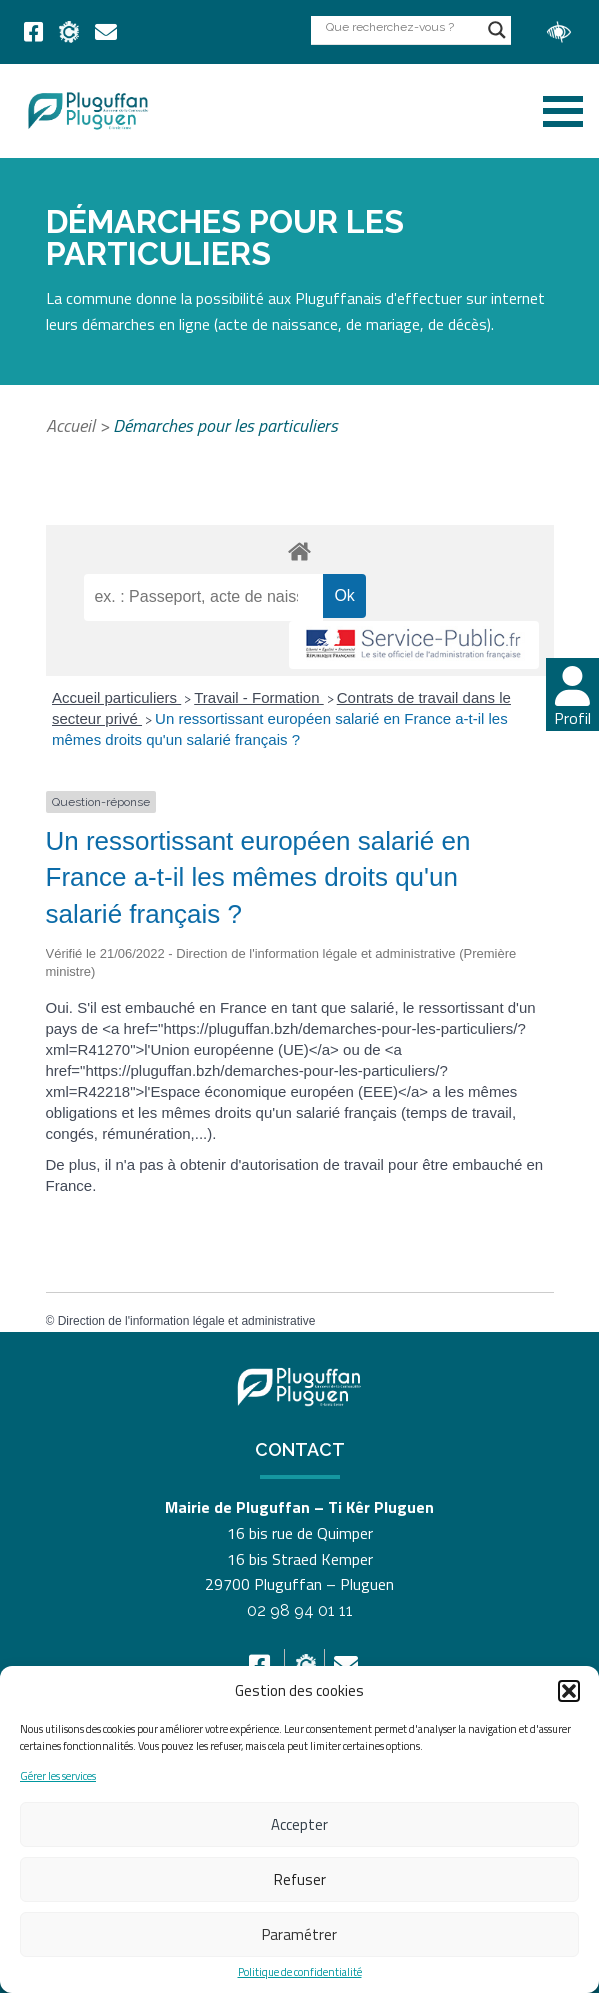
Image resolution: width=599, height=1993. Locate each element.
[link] (33, 32)
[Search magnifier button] (497, 30)
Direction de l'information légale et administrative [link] (187, 1321)
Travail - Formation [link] (258, 697)
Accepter (299, 1824)
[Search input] (402, 26)
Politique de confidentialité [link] (300, 1972)
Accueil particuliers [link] (116, 697)
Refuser (300, 1879)
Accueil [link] (70, 425)
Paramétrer (299, 1934)
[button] (569, 1691)
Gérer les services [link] (58, 1776)
